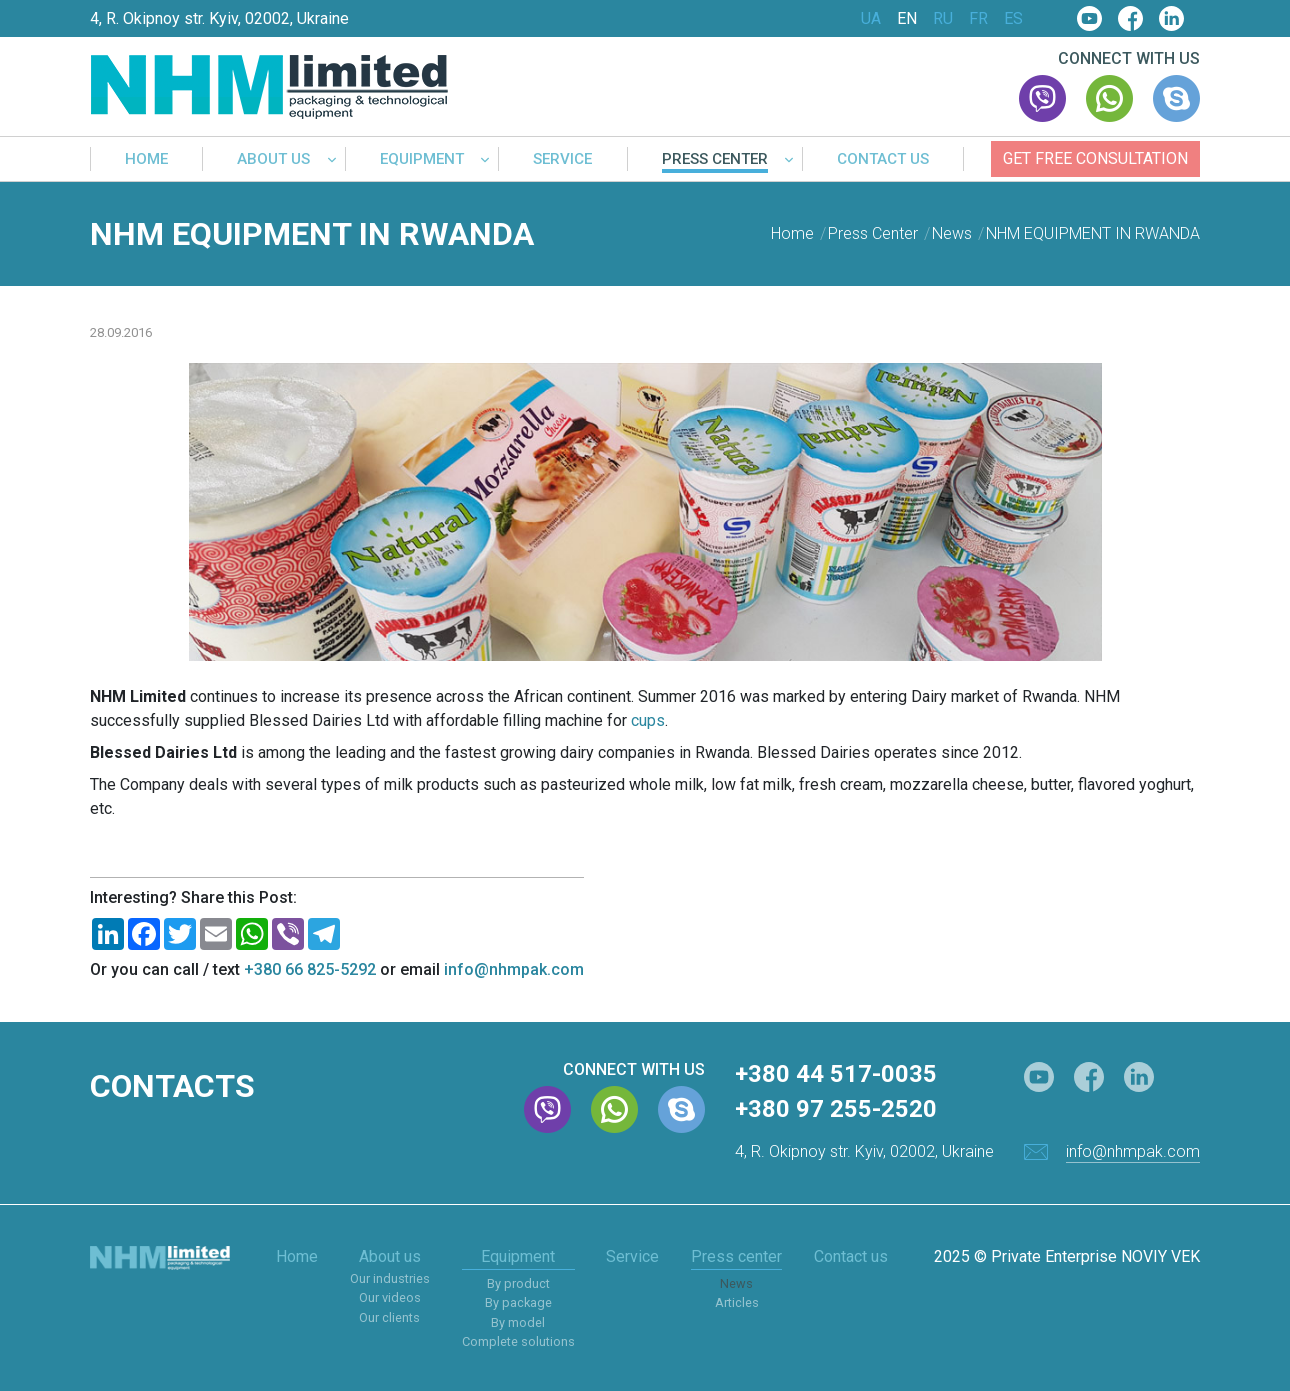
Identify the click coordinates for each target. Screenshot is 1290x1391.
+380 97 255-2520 (836, 1109)
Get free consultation (1095, 158)
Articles (737, 1302)
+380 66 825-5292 (310, 969)
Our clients (389, 1317)
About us (273, 160)
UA (871, 19)
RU (943, 19)
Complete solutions (518, 1341)
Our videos (390, 1297)
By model (518, 1322)
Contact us (883, 160)
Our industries (390, 1278)
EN (907, 19)
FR (978, 19)
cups (648, 720)
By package (518, 1302)
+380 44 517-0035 (836, 1074)
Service (562, 160)
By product (518, 1283)
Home (146, 160)
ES (1013, 19)
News (736, 1283)
